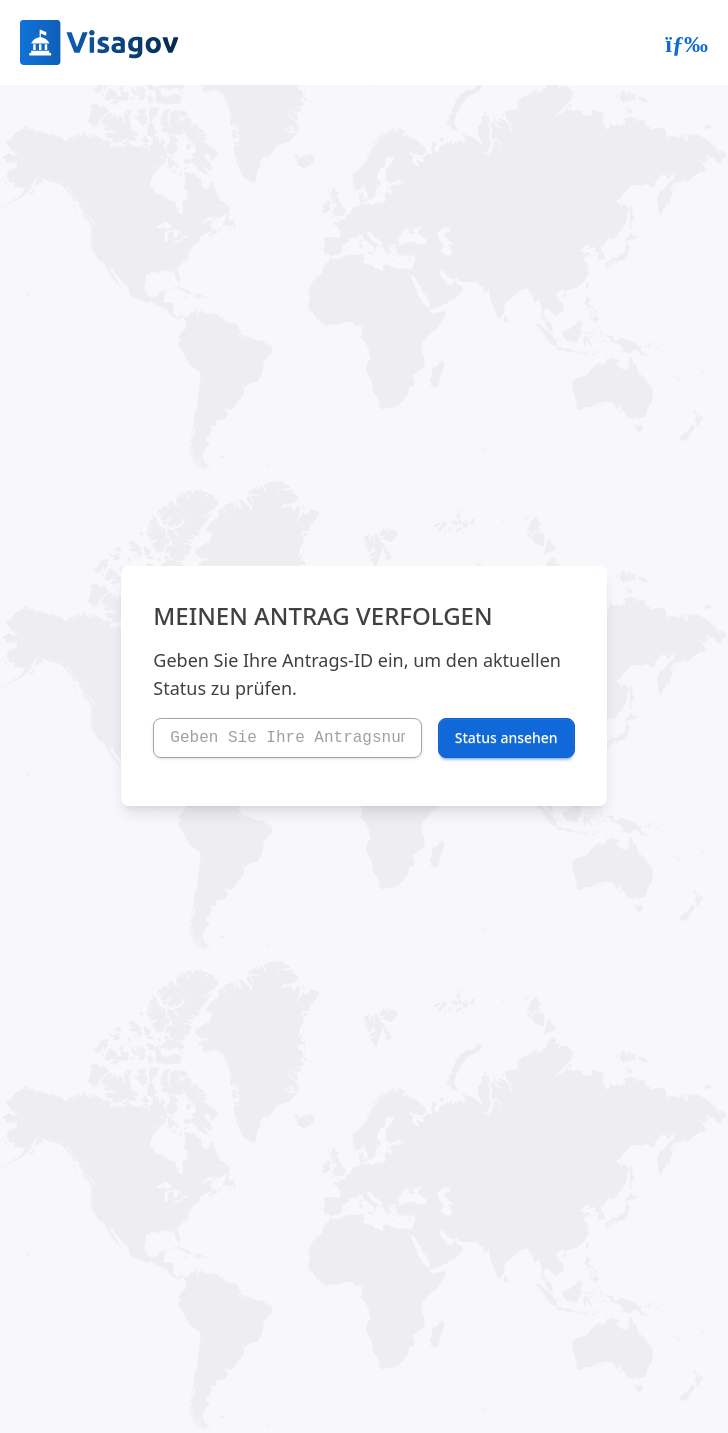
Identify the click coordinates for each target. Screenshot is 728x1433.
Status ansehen (506, 737)
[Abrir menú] (686, 43)
